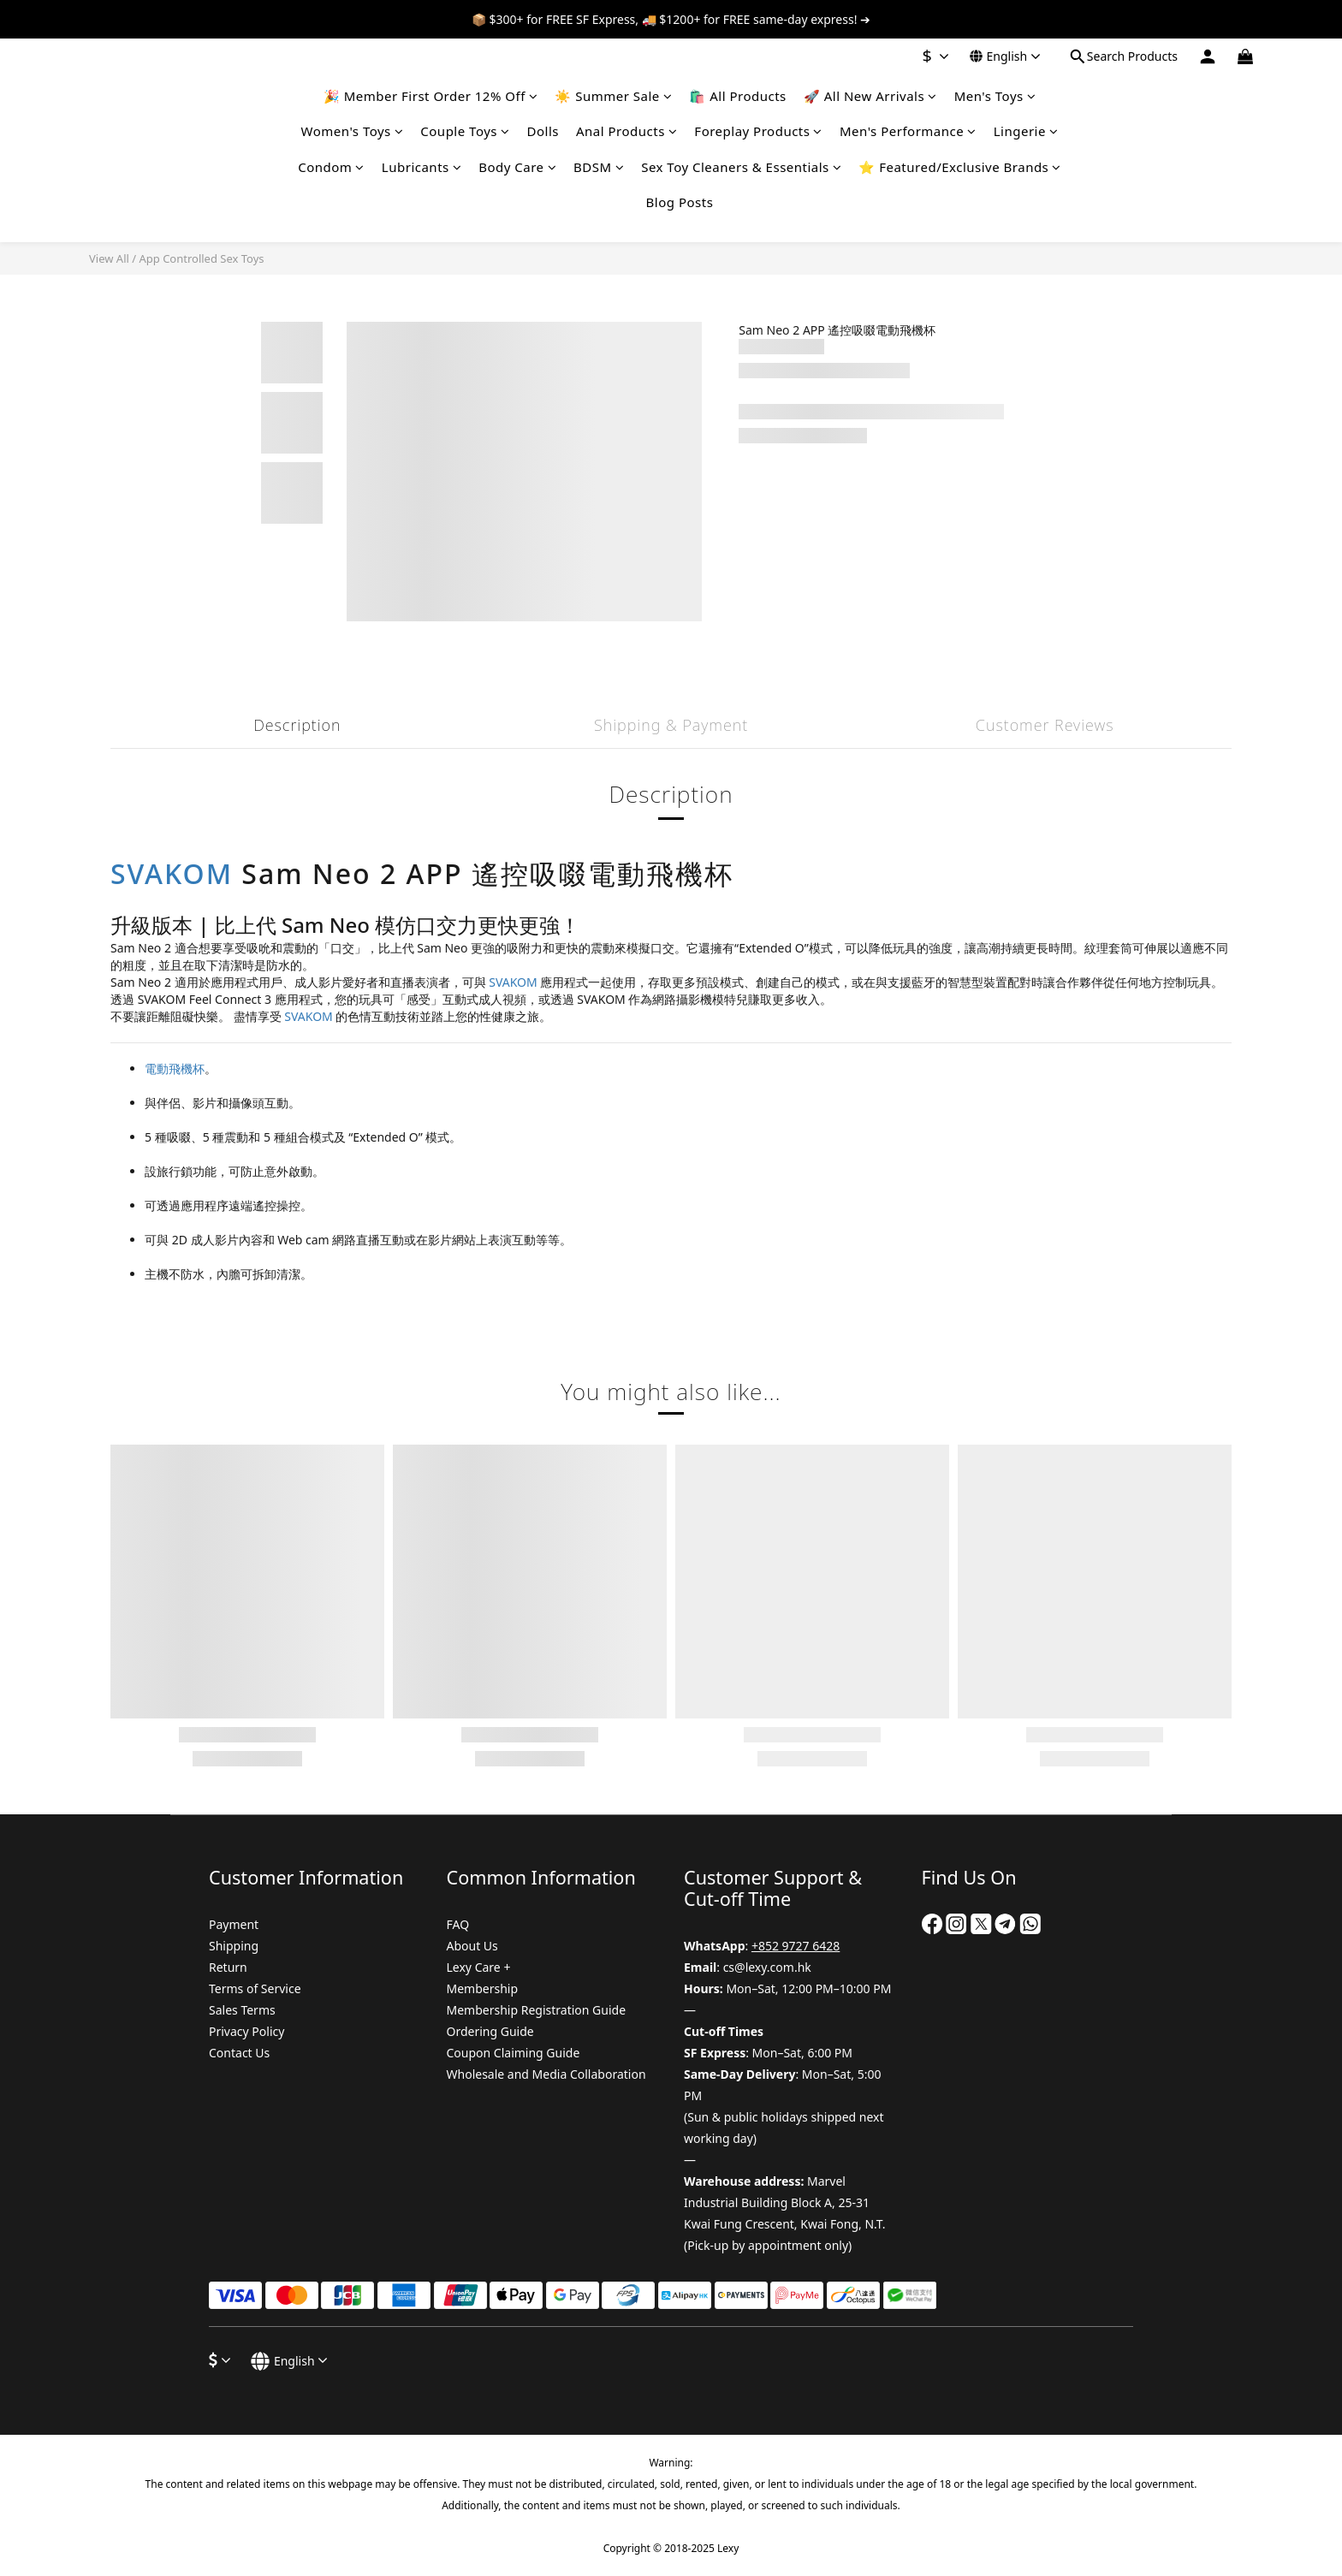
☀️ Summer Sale (613, 95)
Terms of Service (255, 1988)
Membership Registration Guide (536, 2010)
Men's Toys (995, 95)
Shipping (233, 1946)
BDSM (598, 166)
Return (228, 1967)
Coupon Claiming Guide (513, 2053)
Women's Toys (352, 130)
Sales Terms (242, 2010)
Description (297, 725)
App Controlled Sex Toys (201, 258)
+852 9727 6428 (795, 1946)
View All (109, 258)
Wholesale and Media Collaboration (546, 2074)
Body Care (517, 166)
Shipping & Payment (671, 725)
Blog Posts (680, 202)
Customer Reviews (1045, 725)
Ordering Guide (490, 2031)
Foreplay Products (758, 130)
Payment (233, 1924)
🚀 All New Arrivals (870, 95)
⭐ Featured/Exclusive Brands (959, 166)
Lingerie (1026, 130)
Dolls (543, 130)
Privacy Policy (246, 2031)
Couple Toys (464, 130)
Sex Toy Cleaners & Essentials (741, 166)
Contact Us (239, 2053)
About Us (472, 1946)
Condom (331, 166)
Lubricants (421, 166)
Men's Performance (908, 130)
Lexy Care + (479, 1967)
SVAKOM (171, 873)
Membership (483, 1988)
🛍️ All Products (737, 95)
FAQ (458, 1924)
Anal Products (626, 130)
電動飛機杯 (175, 1068)
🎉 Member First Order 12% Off (431, 95)
